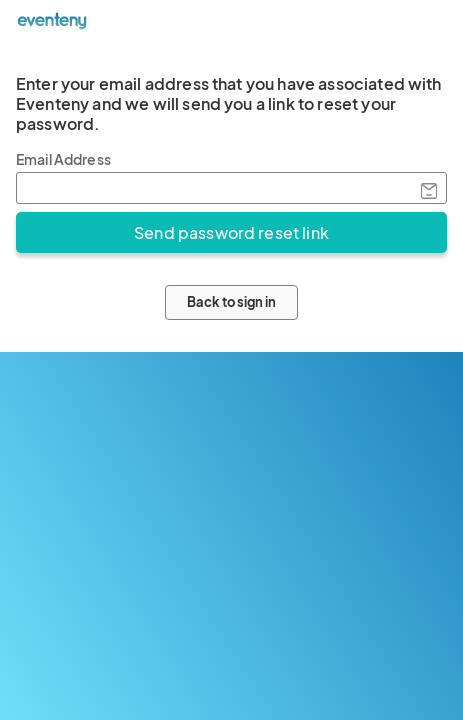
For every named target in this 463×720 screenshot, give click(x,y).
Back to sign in (231, 302)
